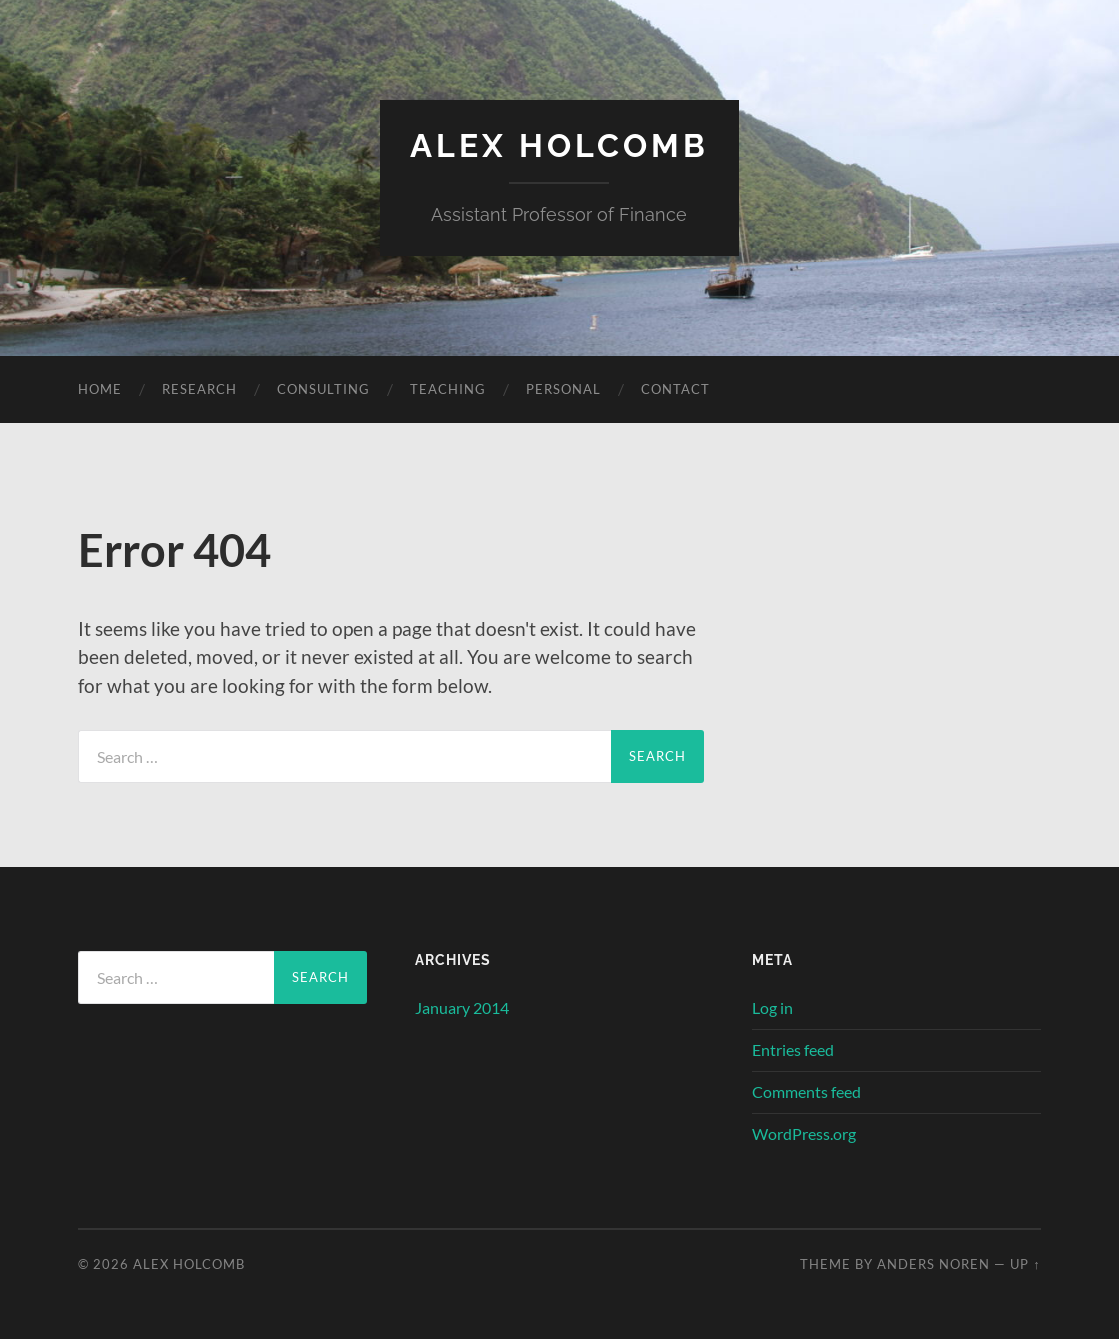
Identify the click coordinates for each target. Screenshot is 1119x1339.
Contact (675, 389)
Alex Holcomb (559, 145)
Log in (772, 1007)
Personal (563, 389)
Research (199, 389)
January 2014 (462, 1007)
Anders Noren (933, 1264)
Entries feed (793, 1049)
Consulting (323, 389)
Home (100, 389)
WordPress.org (804, 1133)
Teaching (448, 389)
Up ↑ (1025, 1264)
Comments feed (806, 1091)
